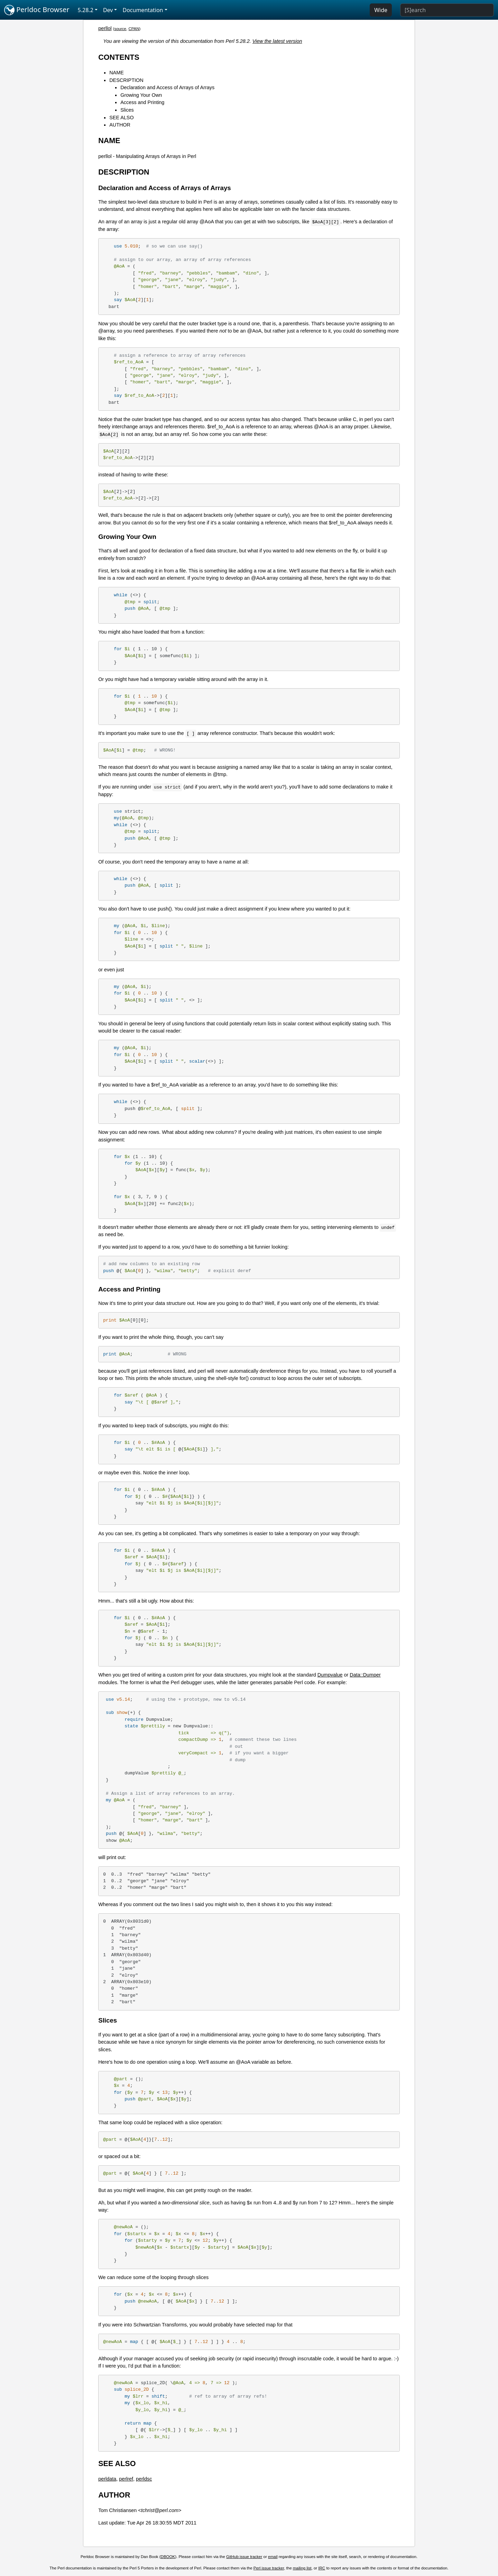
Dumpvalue (330, 1675)
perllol (104, 28)
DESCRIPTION (126, 80)
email (273, 2557)
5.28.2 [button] (85, 10)
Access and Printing (142, 102)
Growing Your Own (141, 95)
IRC (321, 2568)
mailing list (302, 2568)
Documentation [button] (142, 10)
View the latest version (277, 41)
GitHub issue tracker (244, 2557)
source (120, 29)
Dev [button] (108, 10)
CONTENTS (118, 57)
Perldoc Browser (37, 10)
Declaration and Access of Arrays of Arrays (167, 87)
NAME (116, 72)
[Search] (447, 10)
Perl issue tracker (268, 2568)
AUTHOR (119, 125)
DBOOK (168, 2557)
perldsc (144, 2479)
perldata (107, 2479)
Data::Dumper (365, 1675)
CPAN (133, 29)
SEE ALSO (121, 117)
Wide (380, 10)
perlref (126, 2479)
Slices (126, 110)
